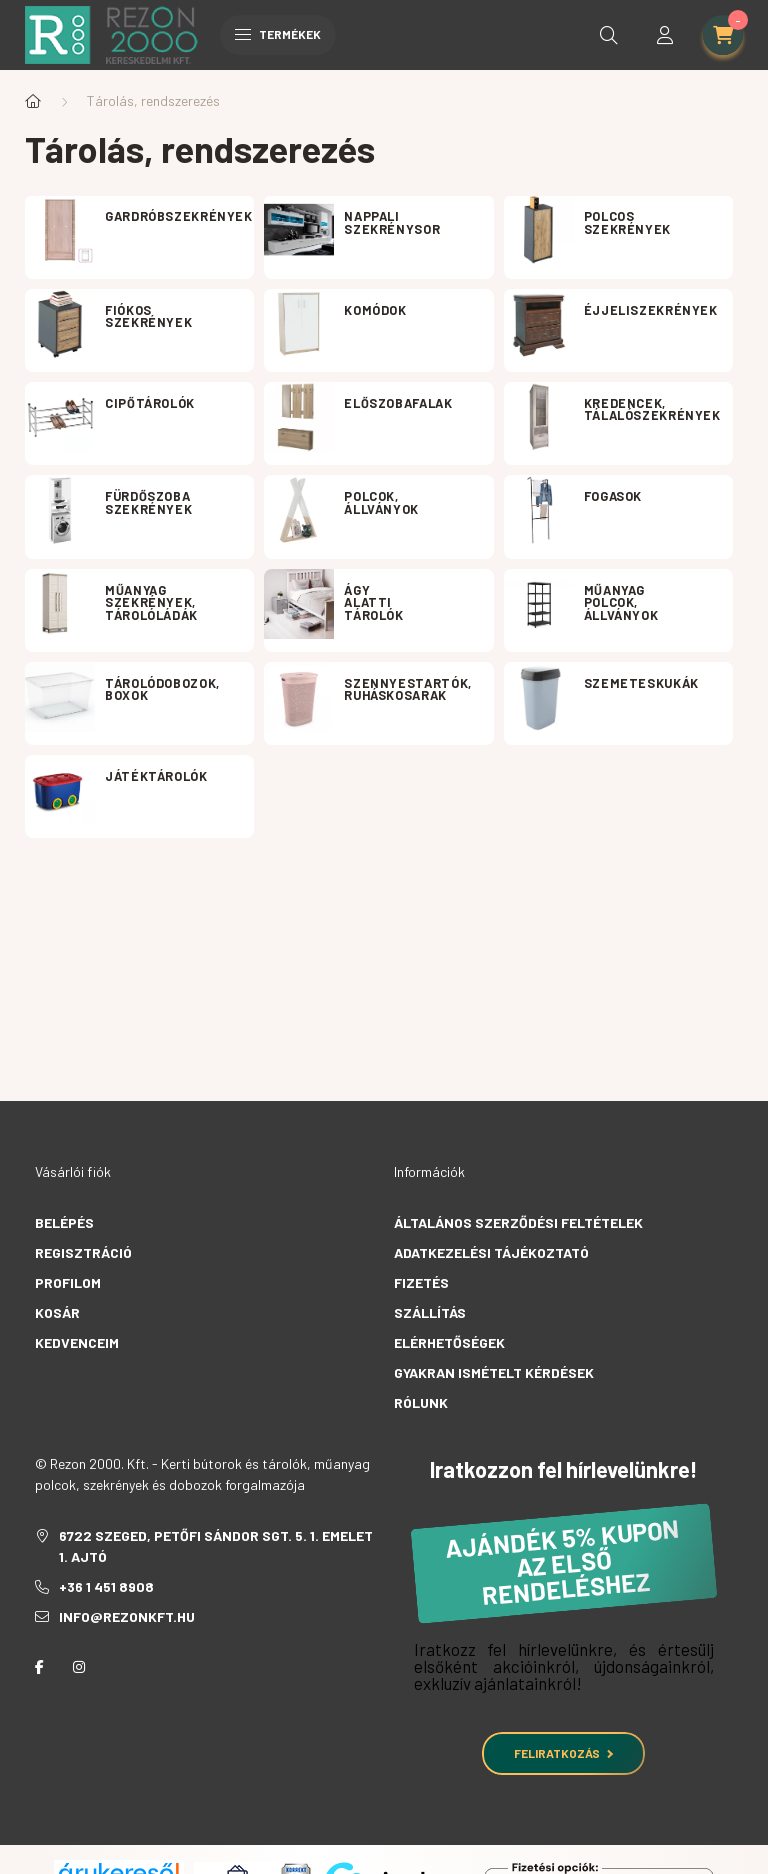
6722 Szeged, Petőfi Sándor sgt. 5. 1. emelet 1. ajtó (216, 1546)
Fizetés (421, 1282)
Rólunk (421, 1402)
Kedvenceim (77, 1342)
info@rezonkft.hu (127, 1616)
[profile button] (665, 35)
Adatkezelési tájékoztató (491, 1252)
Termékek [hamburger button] (278, 34)
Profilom (68, 1282)
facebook (39, 1667)
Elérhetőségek (449, 1342)
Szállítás (430, 1312)
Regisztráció (83, 1252)
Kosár (57, 1312)
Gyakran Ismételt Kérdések (494, 1372)
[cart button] (723, 35)
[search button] (609, 35)
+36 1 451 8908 (106, 1586)
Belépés (64, 1222)
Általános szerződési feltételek (518, 1222)
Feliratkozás (563, 1753)
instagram (79, 1667)
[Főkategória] (33, 101)
